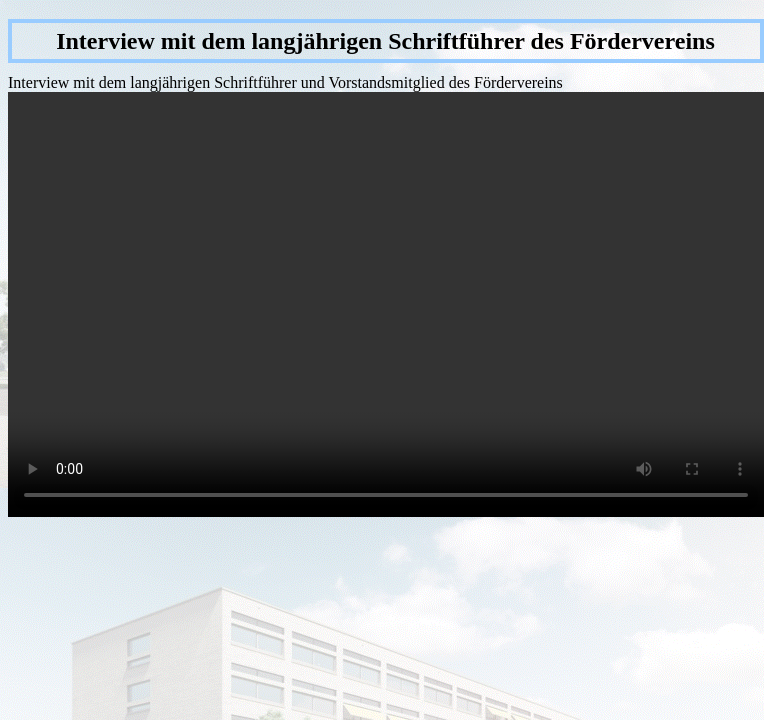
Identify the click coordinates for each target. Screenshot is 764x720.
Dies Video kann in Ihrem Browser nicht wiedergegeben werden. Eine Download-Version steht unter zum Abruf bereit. (386, 304)
